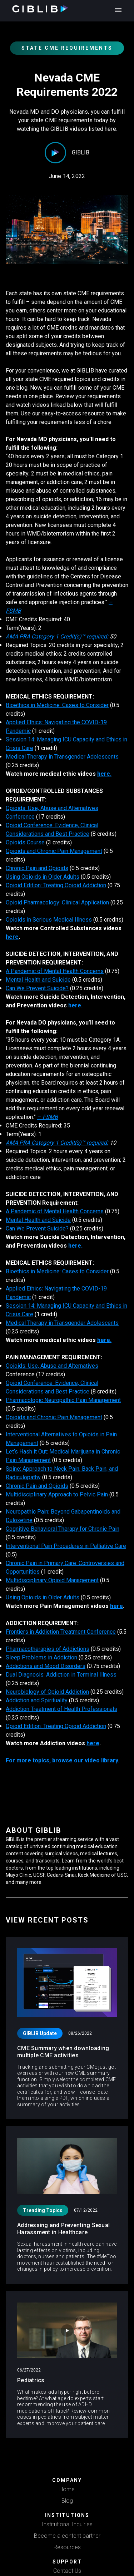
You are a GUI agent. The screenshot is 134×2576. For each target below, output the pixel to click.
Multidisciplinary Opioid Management (52, 1580)
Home (67, 2489)
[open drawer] (117, 10)
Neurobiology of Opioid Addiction (47, 1691)
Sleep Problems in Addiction (41, 1657)
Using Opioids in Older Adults (42, 876)
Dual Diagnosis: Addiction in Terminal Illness (61, 1674)
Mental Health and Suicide (38, 979)
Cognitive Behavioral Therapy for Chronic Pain (62, 1528)
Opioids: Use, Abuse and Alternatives (52, 1365)
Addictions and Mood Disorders (45, 1666)
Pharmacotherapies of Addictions (47, 1648)
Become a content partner (67, 2535)
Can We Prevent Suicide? (37, 988)
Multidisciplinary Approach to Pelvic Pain (57, 1494)
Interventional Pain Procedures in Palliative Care (66, 1546)
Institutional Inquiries (67, 2524)
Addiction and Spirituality (37, 1700)
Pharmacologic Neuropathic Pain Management (63, 1400)
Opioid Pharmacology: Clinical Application (57, 902)
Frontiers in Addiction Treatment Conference (61, 1631)
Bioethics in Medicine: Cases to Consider (57, 705)
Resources (67, 2547)
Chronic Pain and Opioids (37, 868)
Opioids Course (25, 842)
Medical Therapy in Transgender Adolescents (62, 756)
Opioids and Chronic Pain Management (54, 851)
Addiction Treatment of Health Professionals (61, 1709)
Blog (67, 2500)
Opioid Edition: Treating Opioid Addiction (56, 885)
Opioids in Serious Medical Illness (49, 919)
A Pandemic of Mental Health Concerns (55, 971)
